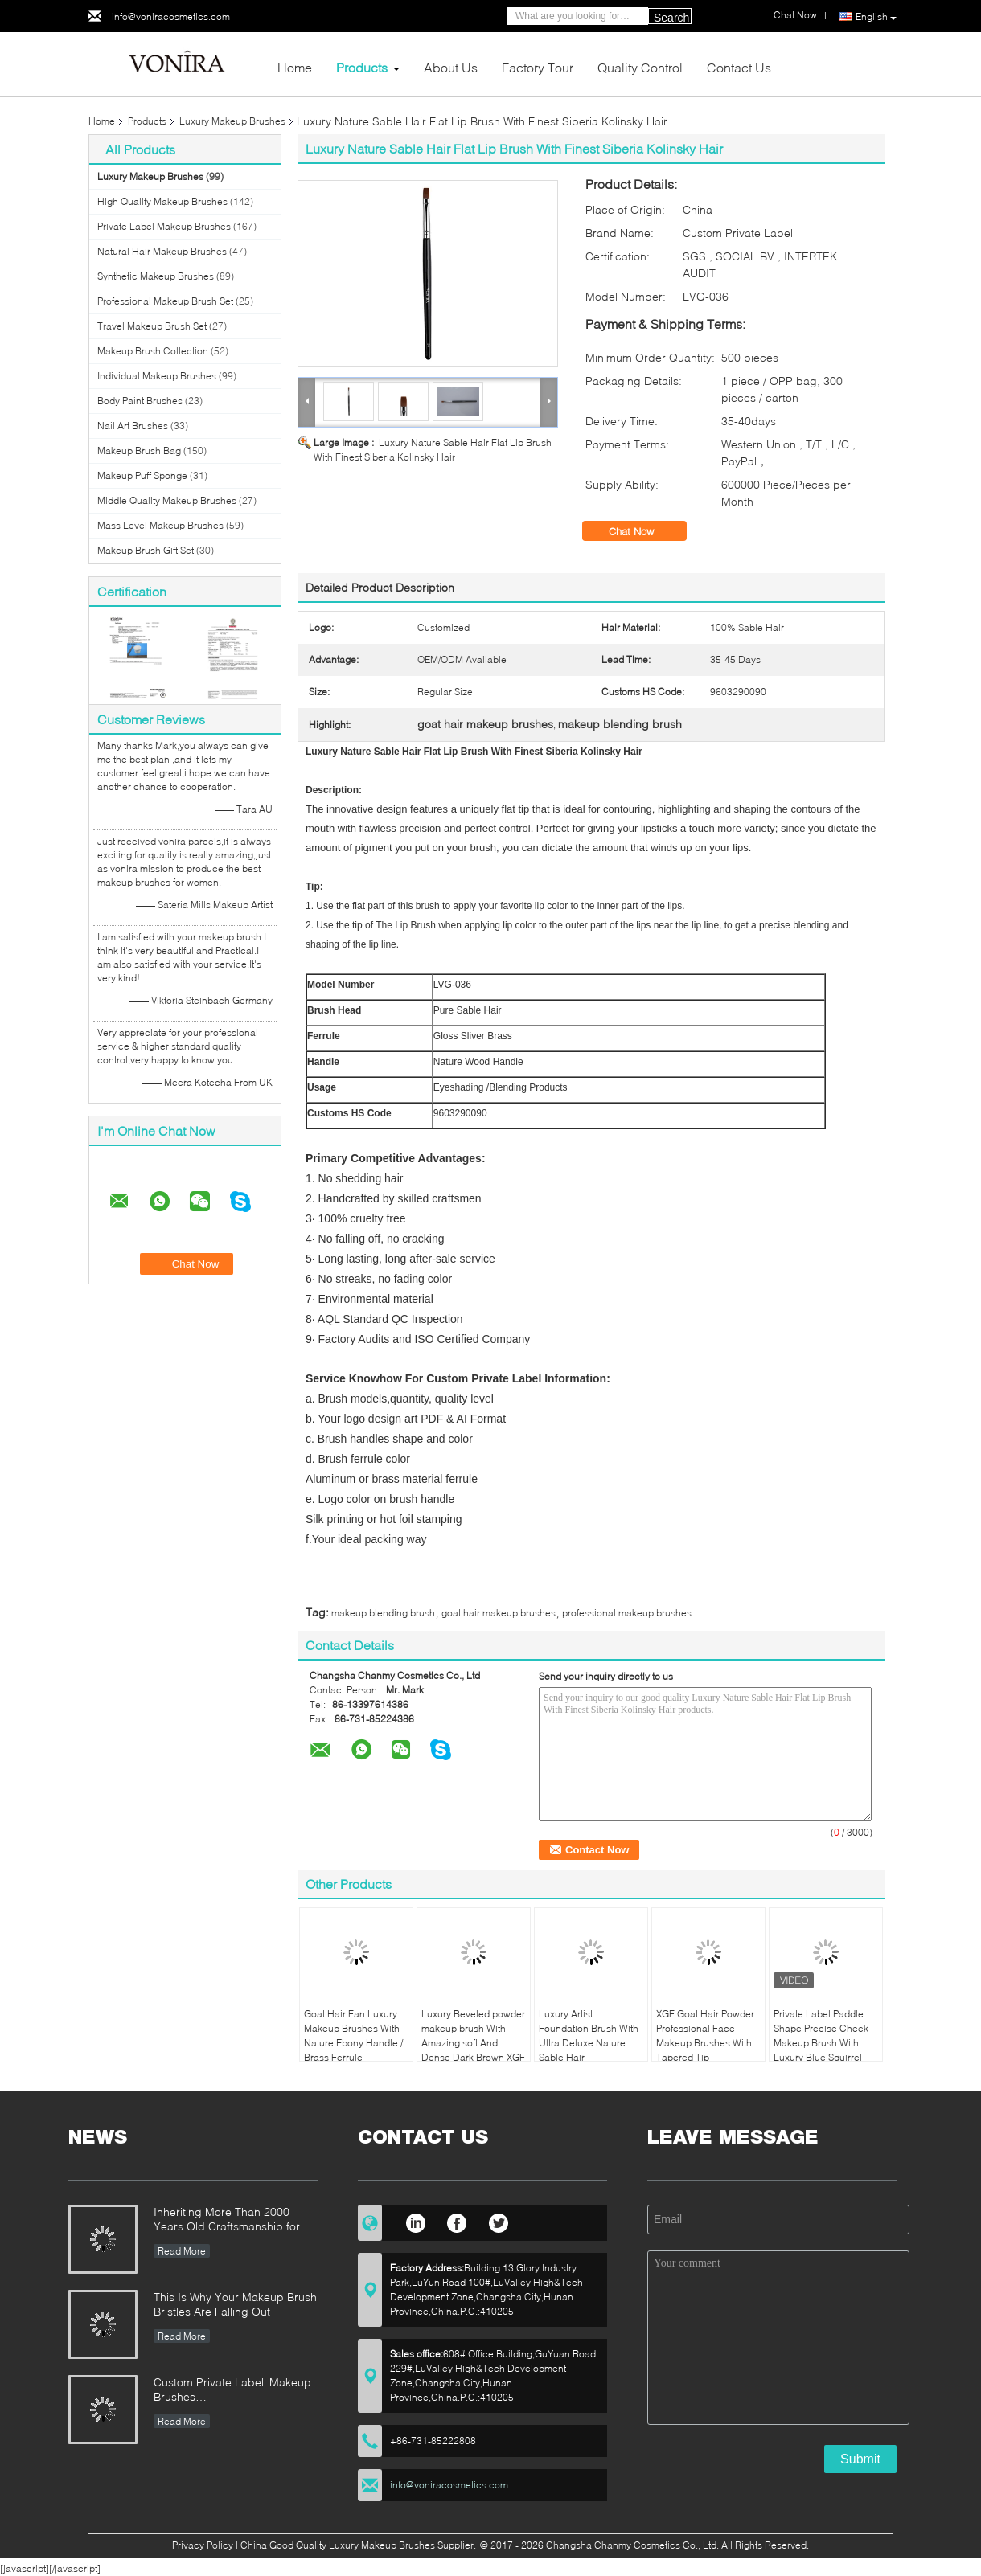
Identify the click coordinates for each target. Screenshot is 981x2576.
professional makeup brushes (627, 1613)
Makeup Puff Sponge (142, 475)
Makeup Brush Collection (152, 351)
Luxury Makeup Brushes (232, 121)
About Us (451, 67)
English (876, 16)
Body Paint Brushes (140, 401)
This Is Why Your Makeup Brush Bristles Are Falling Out (235, 2304)
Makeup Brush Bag (139, 450)
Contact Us (739, 67)
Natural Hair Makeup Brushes (162, 251)
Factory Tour (537, 67)
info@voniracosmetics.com (171, 16)
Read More (182, 2251)
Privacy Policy (202, 2545)
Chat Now (642, 531)
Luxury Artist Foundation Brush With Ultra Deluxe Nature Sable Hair (588, 2035)
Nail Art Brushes (132, 426)
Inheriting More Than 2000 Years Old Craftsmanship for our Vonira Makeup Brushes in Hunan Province (231, 2220)
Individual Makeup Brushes (156, 376)
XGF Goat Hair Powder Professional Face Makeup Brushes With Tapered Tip (705, 2035)
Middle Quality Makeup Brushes (166, 500)
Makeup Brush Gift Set (145, 550)
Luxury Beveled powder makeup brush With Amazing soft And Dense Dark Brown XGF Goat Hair (473, 2043)
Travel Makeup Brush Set (152, 326)
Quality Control (640, 67)
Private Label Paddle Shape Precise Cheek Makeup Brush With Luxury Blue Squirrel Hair (821, 2043)
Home (294, 67)
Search (671, 17)
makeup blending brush (383, 1613)
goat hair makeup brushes (498, 1613)
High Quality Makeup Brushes (162, 201)
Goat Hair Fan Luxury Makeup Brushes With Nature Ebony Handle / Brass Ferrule (353, 2035)
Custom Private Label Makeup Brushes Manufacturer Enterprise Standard (232, 2390)
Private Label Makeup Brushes (164, 226)
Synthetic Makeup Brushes (155, 276)
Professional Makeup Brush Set (165, 301)
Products (362, 67)
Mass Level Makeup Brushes (160, 525)
